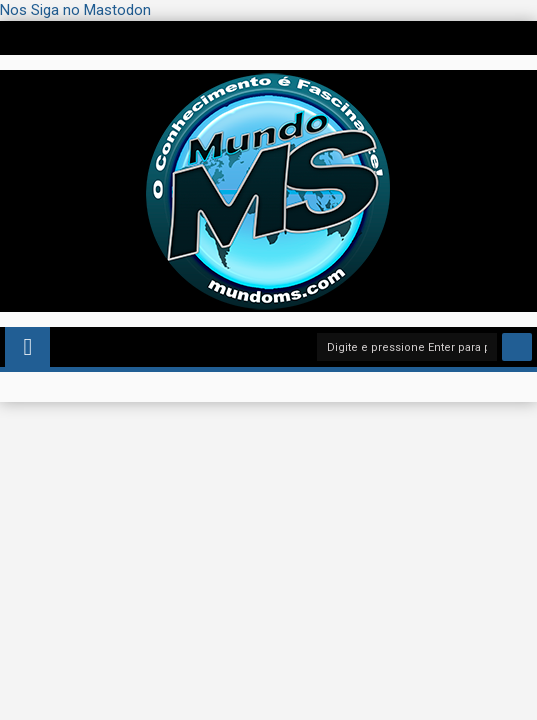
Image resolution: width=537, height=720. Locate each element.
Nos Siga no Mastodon (75, 10)
